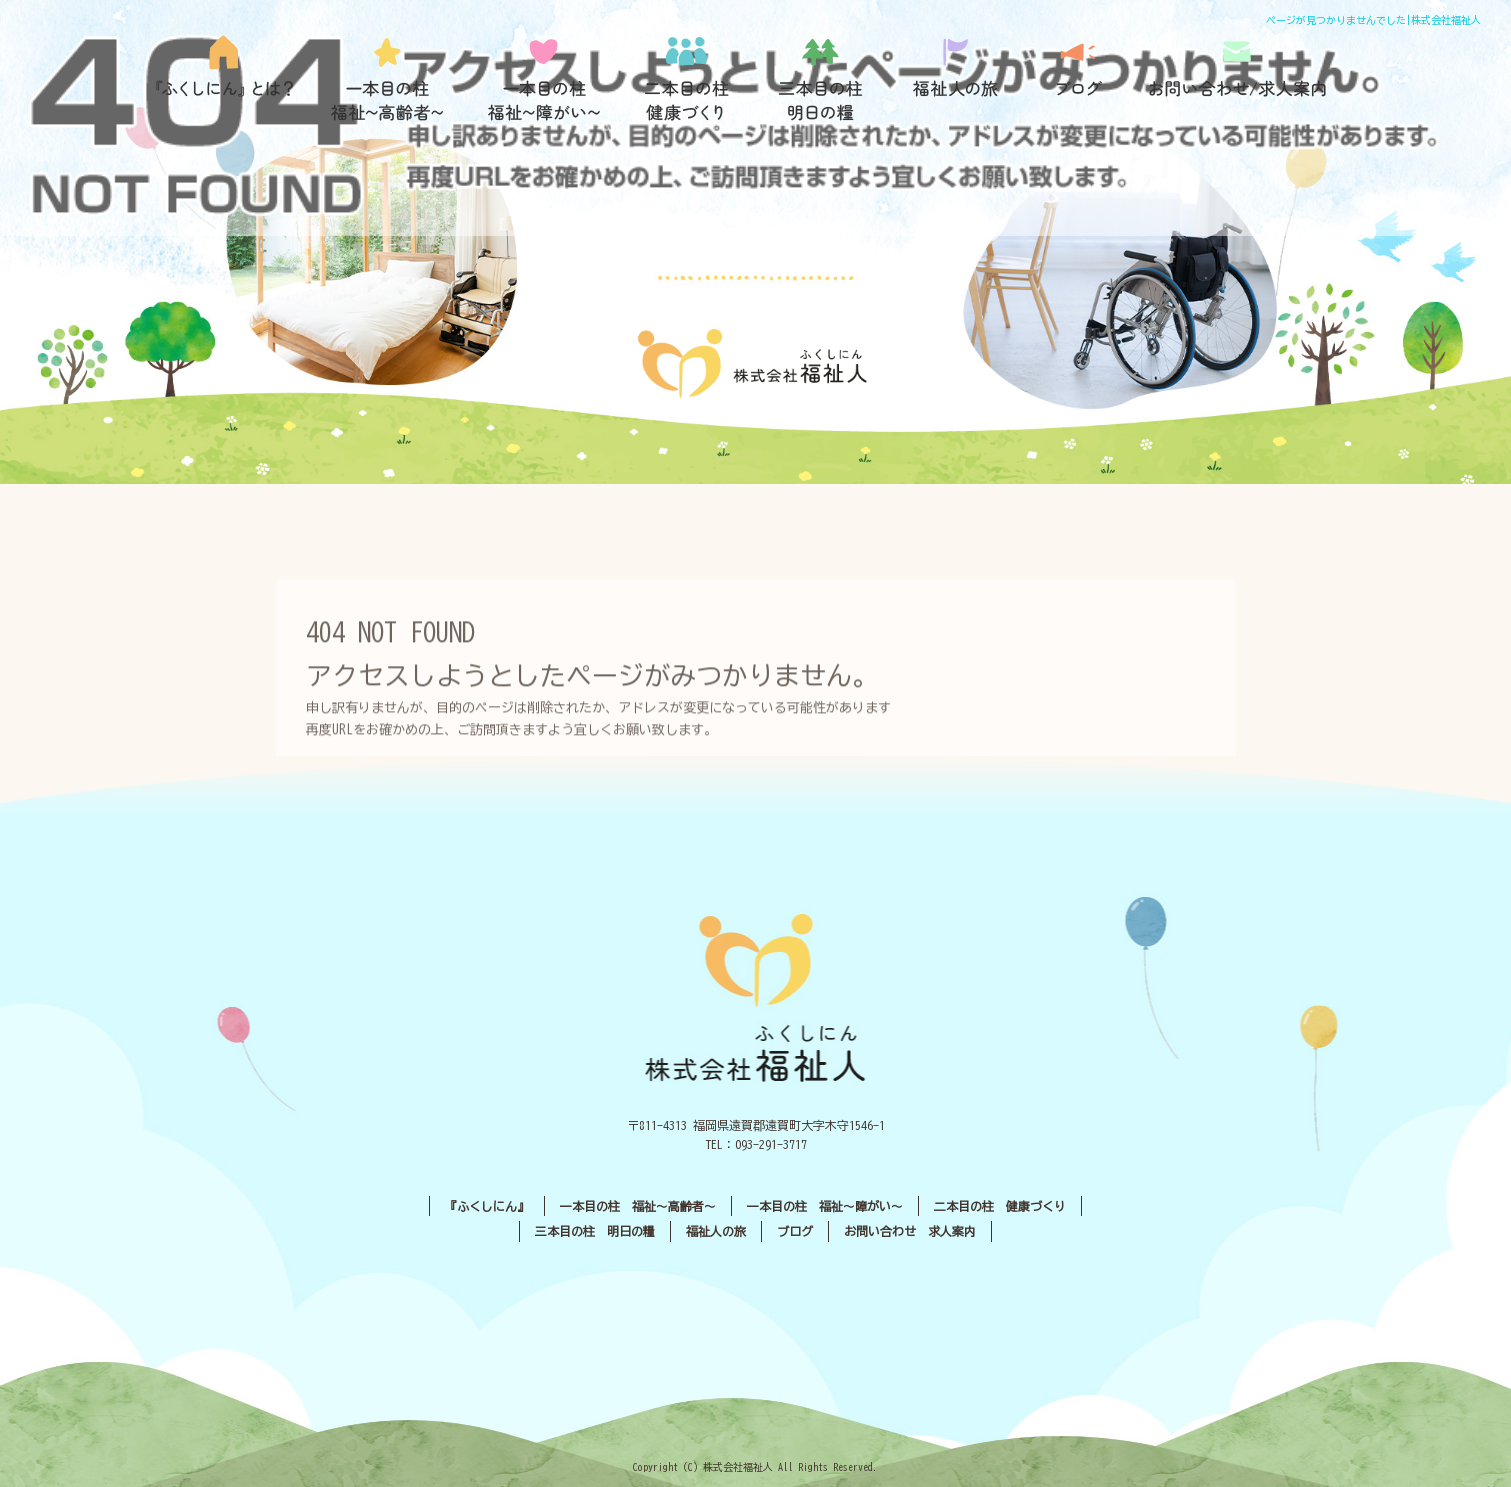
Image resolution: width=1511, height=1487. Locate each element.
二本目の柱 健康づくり (688, 79)
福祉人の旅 (958, 79)
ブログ (1078, 79)
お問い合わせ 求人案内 (910, 1231)
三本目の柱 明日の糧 (828, 79)
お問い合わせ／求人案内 (1238, 79)
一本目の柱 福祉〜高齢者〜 (388, 79)
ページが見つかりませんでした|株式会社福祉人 (1373, 20)
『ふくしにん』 (230, 79)
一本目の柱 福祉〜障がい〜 (543, 79)
